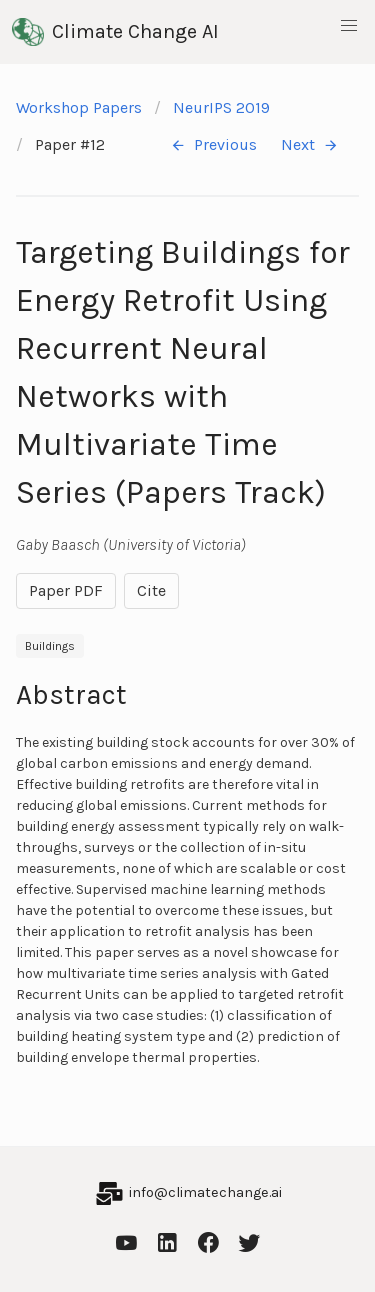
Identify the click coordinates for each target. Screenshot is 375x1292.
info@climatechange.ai (205, 1192)
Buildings (50, 646)
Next (310, 145)
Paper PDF (66, 590)
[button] (349, 26)
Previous (213, 145)
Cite (151, 590)
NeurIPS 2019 (221, 107)
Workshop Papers (79, 107)
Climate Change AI (115, 32)
